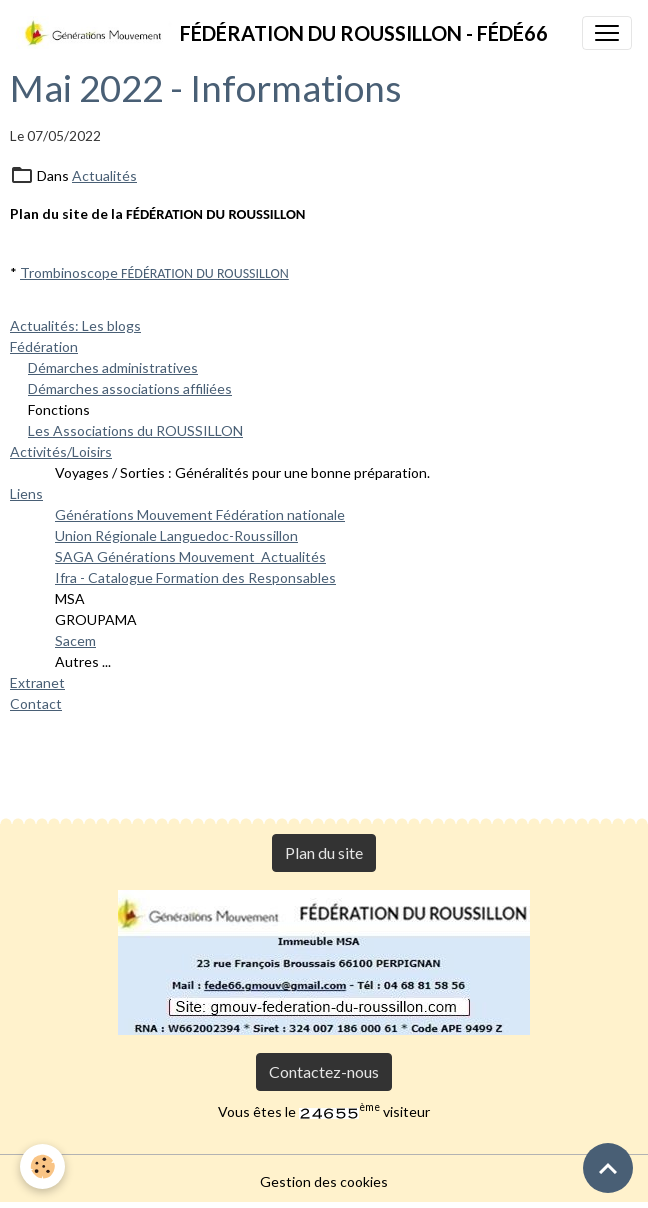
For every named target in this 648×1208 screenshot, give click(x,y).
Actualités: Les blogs (75, 325)
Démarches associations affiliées (130, 388)
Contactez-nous (324, 1071)
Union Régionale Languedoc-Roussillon (176, 535)
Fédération (44, 346)
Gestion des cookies (324, 1181)
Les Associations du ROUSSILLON (135, 430)
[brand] (282, 33)
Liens (26, 493)
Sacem (75, 640)
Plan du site (324, 852)
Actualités (104, 175)
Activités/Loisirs (61, 451)
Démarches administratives (113, 367)
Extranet (37, 682)
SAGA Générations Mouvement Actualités (190, 556)
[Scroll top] (608, 1168)
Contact (36, 703)
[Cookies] (42, 1166)
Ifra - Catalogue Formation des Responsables (195, 577)
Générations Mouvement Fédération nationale (200, 514)
